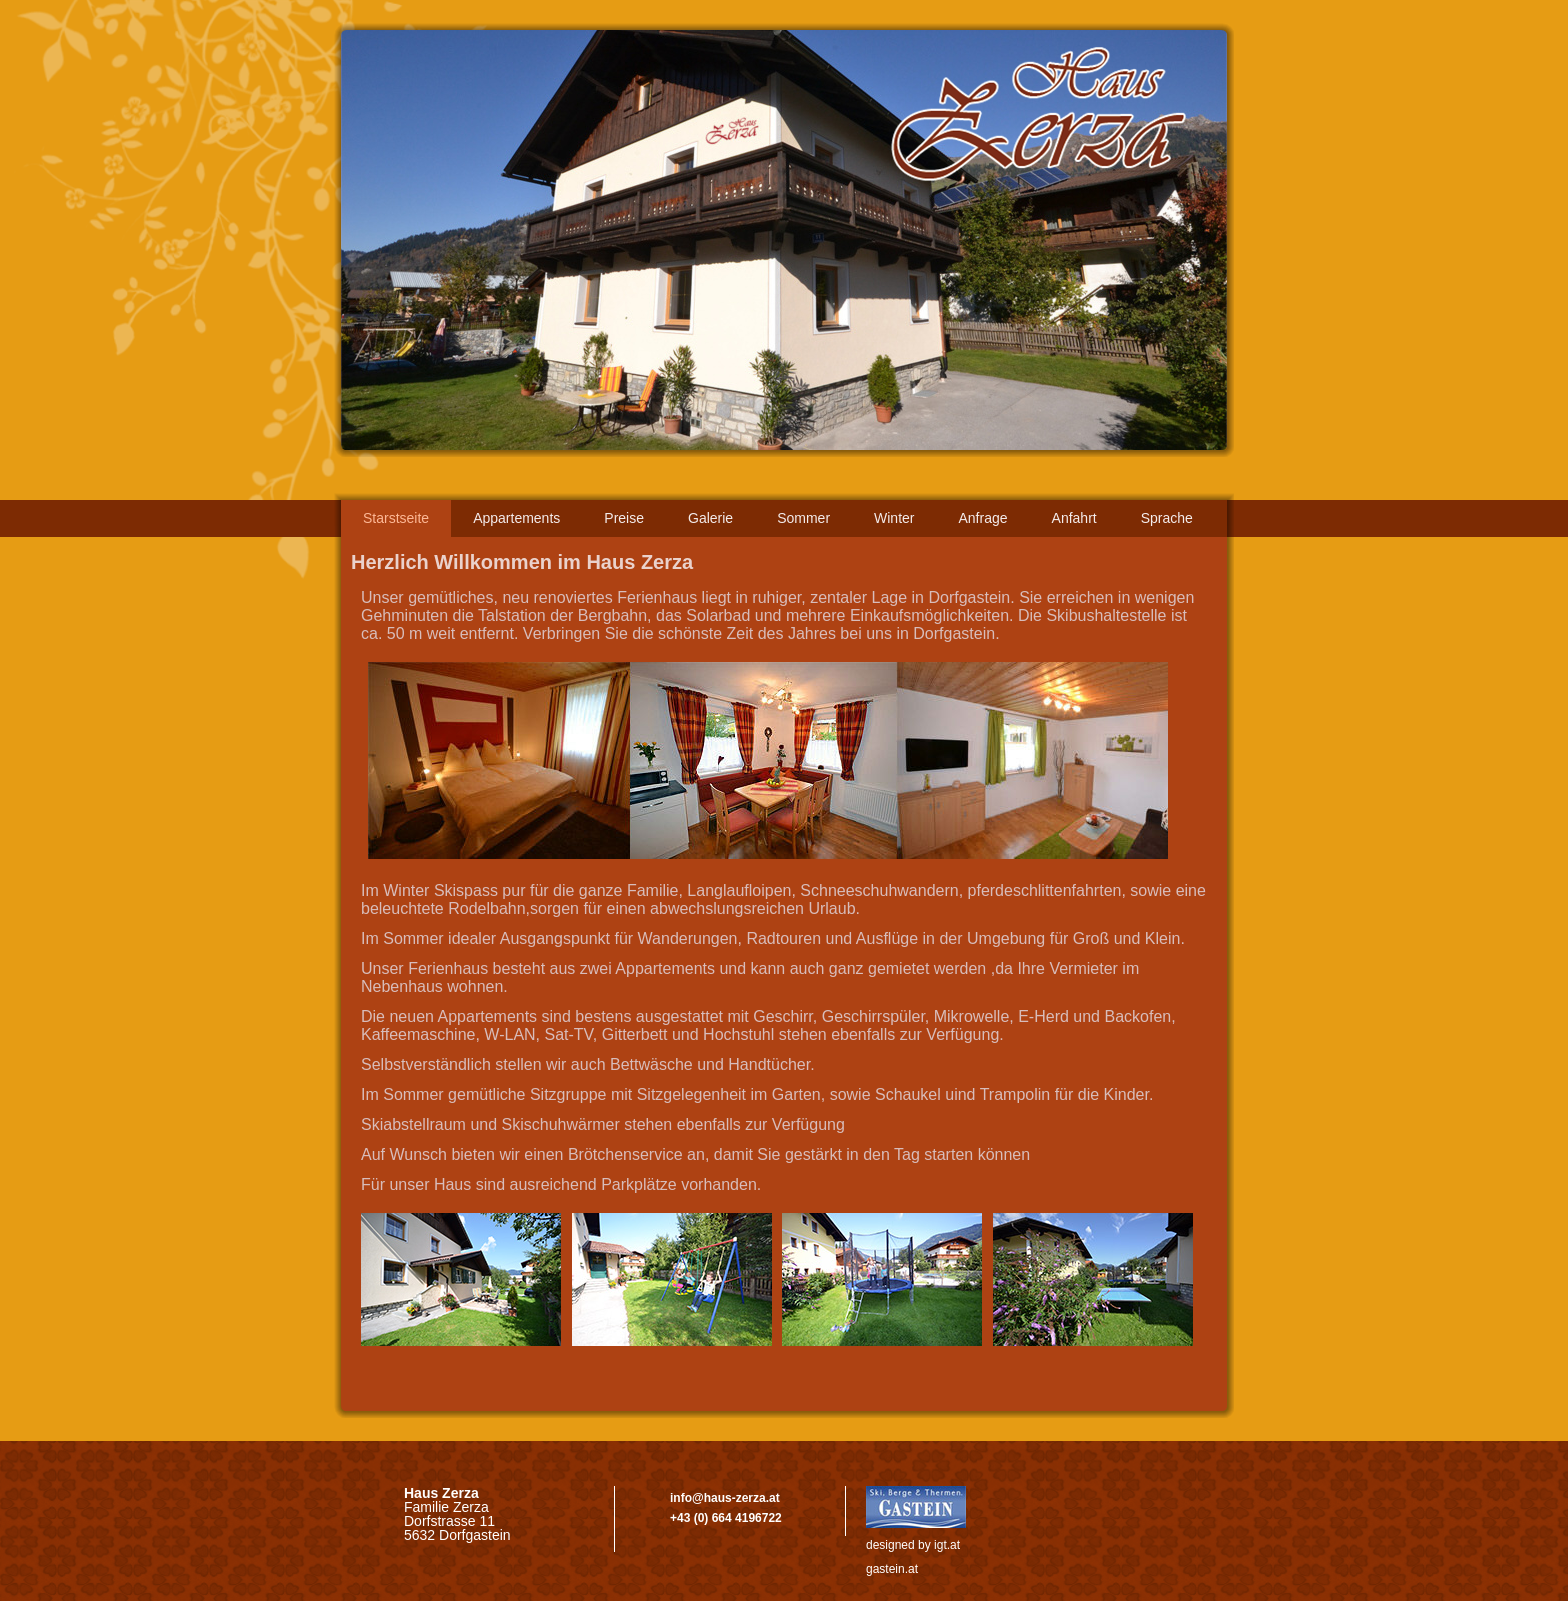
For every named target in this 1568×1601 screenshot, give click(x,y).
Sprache (1167, 518)
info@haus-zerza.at (725, 1498)
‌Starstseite (396, 518)
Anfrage (983, 518)
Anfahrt (1074, 518)
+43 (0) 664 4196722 (726, 1518)
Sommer (803, 518)
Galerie (710, 518)
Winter (894, 518)
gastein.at (892, 1569)
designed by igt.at (913, 1545)
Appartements (516, 518)
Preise (624, 518)
